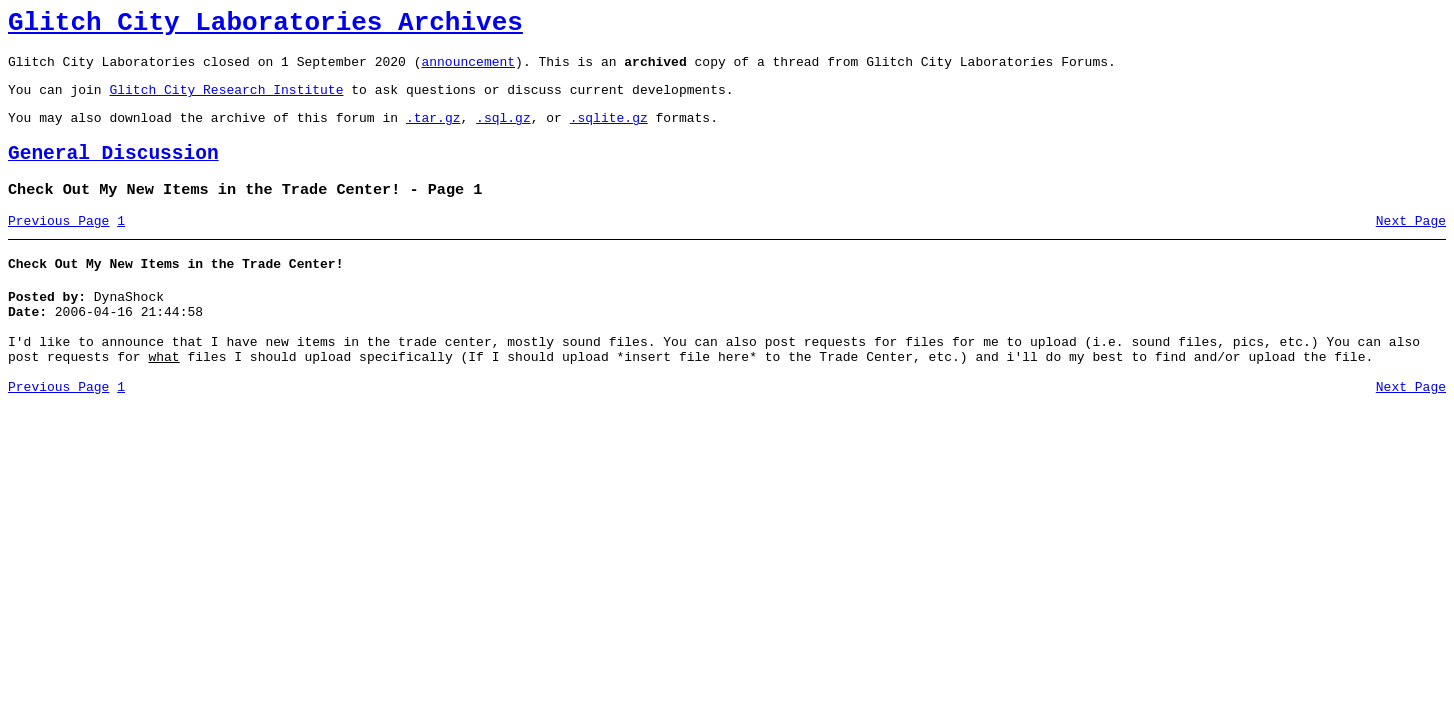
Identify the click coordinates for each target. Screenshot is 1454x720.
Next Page (1411, 245)
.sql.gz (503, 132)
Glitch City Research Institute (226, 101)
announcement (468, 70)
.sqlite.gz (609, 132)
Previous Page (58, 245)
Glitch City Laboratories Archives (265, 26)
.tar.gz (433, 132)
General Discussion (113, 171)
